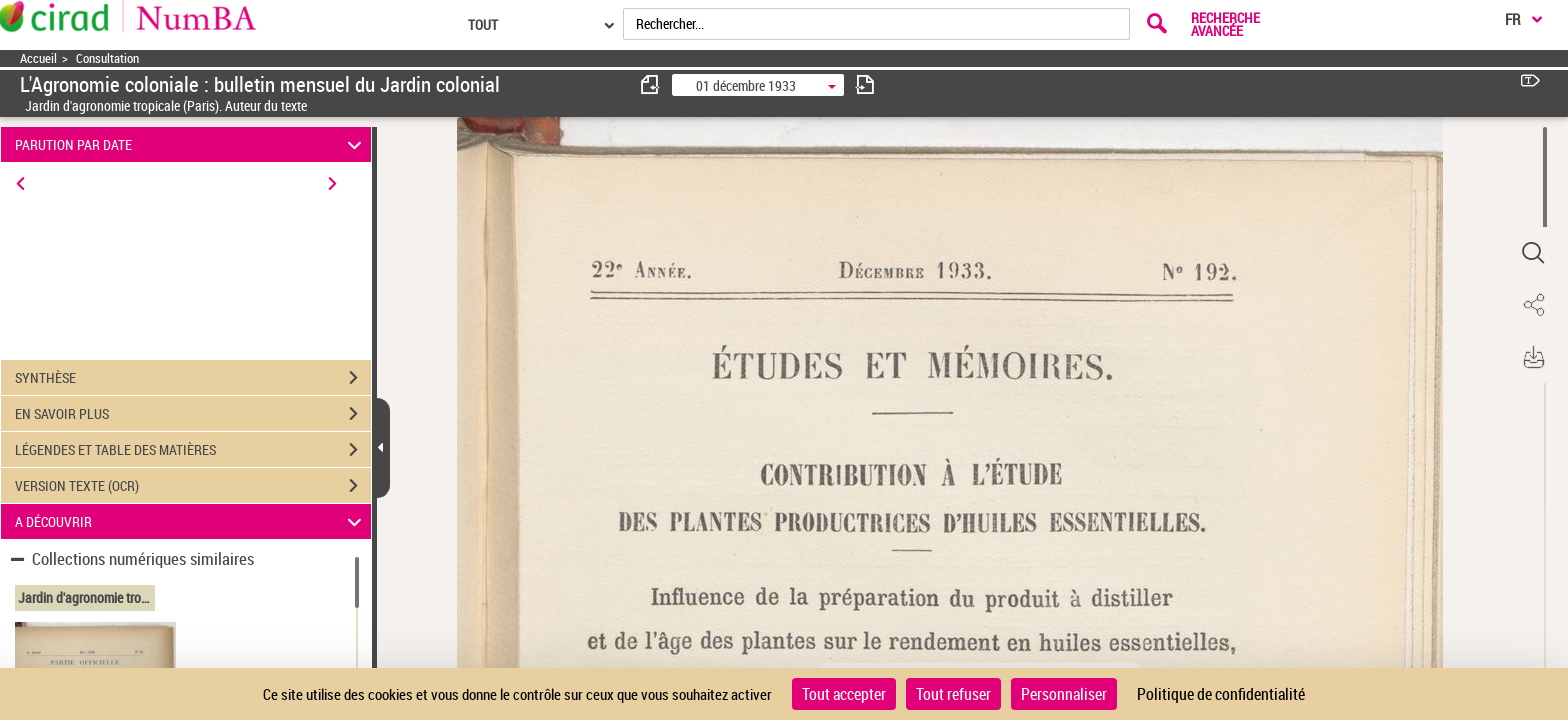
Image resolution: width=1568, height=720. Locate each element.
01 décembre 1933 (746, 85)
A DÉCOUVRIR (191, 521)
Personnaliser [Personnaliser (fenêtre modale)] (1064, 694)
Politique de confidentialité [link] (1221, 694)
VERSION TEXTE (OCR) (193, 486)
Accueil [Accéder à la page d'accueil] (38, 58)
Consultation (107, 58)
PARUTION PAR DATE (191, 144)
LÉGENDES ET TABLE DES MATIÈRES (193, 450)
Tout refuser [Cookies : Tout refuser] (953, 694)
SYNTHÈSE (193, 378)
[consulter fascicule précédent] (651, 84)
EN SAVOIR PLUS (193, 414)
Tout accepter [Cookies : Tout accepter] (844, 694)
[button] (1533, 253)
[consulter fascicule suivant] (865, 84)
